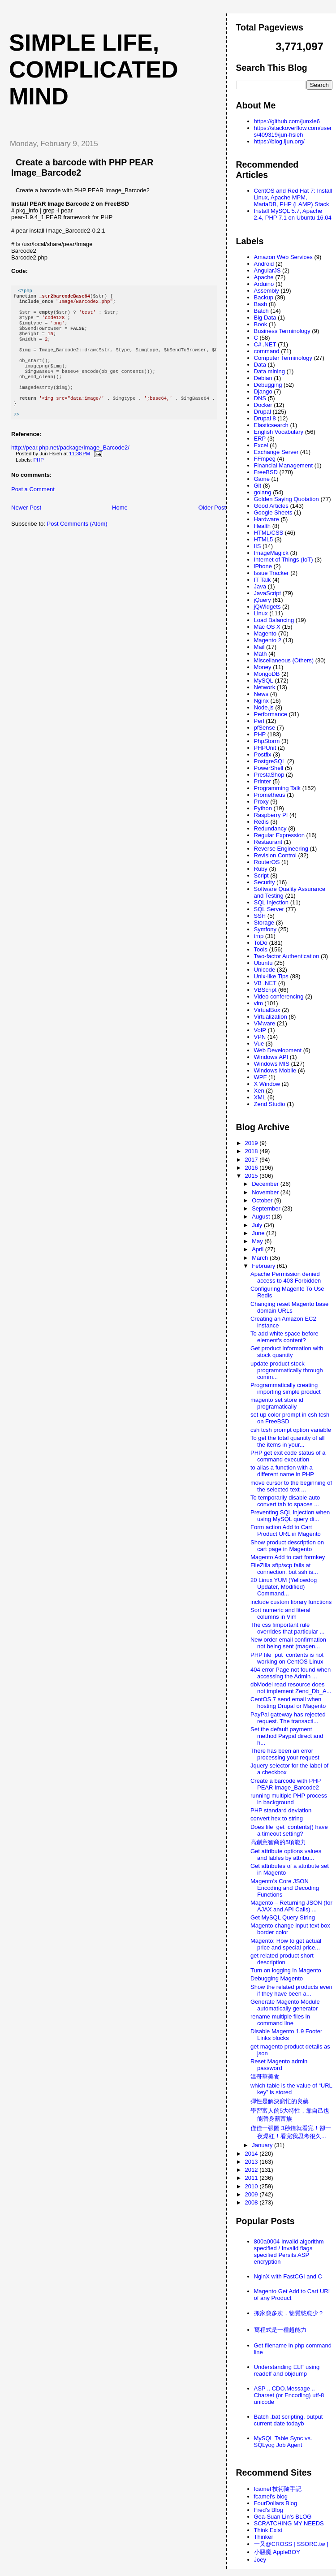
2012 (252, 2169)
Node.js (264, 707)
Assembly (266, 290)
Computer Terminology (283, 357)
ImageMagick (271, 552)
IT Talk (262, 579)
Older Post (212, 529)
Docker (263, 405)
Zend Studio (269, 1104)
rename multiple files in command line (280, 2020)
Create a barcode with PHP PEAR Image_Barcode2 (285, 1784)
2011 (252, 2177)
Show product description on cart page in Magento (287, 1545)
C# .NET (265, 344)
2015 (252, 1175)
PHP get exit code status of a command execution (287, 1456)
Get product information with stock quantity (286, 1351)
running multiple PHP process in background (288, 1799)
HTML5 (263, 539)
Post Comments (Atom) (77, 545)
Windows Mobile (275, 1070)
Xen (259, 1090)
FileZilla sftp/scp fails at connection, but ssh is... (284, 1568)
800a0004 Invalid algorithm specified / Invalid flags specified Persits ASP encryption (289, 2251)
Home (120, 529)
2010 (252, 2186)
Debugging (268, 384)
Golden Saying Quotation (286, 499)
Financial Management (283, 465)
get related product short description (282, 1959)
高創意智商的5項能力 (278, 1842)
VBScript (265, 989)
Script (261, 875)
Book (260, 324)
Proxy (261, 801)
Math (260, 653)
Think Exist (268, 2530)
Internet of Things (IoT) (283, 559)
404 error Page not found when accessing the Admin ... (290, 1673)
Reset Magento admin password (278, 2064)
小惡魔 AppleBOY (277, 2552)
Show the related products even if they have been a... (291, 1990)
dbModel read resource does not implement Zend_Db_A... (290, 1687)
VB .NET (265, 983)
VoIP (260, 1030)
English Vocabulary (279, 431)
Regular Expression (279, 835)
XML (260, 1097)
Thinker (263, 2536)
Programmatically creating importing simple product (285, 1388)
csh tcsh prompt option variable (290, 1429)
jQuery (262, 599)
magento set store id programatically (276, 1403)
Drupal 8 (265, 418)
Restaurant (268, 841)
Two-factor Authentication (286, 956)
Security (264, 882)
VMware (265, 1023)
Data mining (269, 371)
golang (262, 492)
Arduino (264, 284)
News (261, 694)
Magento (265, 633)
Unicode (265, 969)
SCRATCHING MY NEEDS (289, 2523)
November (266, 1192)
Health (262, 526)
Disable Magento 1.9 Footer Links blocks (286, 2034)
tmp (259, 936)
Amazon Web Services (283, 257)
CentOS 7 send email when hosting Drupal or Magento (288, 1702)
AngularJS (267, 270)
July (258, 1225)
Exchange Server (276, 452)
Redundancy (270, 828)
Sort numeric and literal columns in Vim (280, 1613)
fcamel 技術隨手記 (278, 2488)
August (261, 1216)
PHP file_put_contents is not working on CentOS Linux (286, 1658)
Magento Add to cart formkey (287, 1557)
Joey (260, 2559)
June (259, 1233)
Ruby (260, 868)
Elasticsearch (271, 425)
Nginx (261, 700)
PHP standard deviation (280, 1810)
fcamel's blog (271, 2496)
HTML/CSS (269, 532)
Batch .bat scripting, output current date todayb (288, 2420)
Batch (261, 310)
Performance (270, 714)
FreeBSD (266, 472)
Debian (263, 378)
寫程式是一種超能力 (280, 2329)
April (258, 1249)
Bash (260, 304)
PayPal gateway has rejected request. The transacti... (288, 1718)
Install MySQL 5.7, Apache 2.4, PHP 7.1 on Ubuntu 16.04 (293, 214)
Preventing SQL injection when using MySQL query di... (290, 1515)
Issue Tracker (271, 573)
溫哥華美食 (265, 2076)
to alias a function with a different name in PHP (282, 1471)
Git (258, 485)
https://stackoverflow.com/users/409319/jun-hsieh (293, 131)
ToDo (260, 942)
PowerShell (269, 768)
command (267, 351)
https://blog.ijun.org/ (279, 141)
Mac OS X (267, 626)
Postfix (262, 754)
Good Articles (271, 505)
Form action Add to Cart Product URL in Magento (285, 1530)
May (258, 1241)
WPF (260, 1077)
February (264, 1265)
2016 (252, 1167)
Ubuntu (263, 963)
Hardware (266, 519)
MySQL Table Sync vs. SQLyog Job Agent (283, 2441)
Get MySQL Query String (282, 1917)
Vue (259, 1043)
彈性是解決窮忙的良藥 (279, 2101)
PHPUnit (265, 747)
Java (260, 586)
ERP (260, 438)
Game (262, 478)
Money (262, 667)
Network (265, 687)
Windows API (271, 1057)
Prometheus (269, 794)
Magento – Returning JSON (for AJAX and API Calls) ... (291, 1906)
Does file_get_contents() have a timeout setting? (289, 1830)
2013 (252, 2161)
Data (260, 364)
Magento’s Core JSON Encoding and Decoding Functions (284, 1888)
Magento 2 (267, 640)
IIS (257, 546)
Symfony (265, 929)
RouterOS (267, 862)
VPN (260, 1036)
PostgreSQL (270, 761)
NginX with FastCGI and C (288, 2276)
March (261, 1257)
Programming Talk (277, 788)
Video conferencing (279, 996)
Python (263, 808)
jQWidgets (267, 606)
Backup (263, 297)
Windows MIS (271, 1063)
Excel (261, 445)
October (263, 1200)
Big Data (265, 317)
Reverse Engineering (281, 848)
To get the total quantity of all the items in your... (287, 1441)
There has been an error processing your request (284, 1754)
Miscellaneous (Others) (284, 660)
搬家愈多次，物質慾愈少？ (289, 2313)
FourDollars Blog (275, 2503)
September (267, 1208)
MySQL (263, 680)
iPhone (263, 566)
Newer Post (26, 529)
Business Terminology (282, 331)
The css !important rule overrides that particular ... (287, 1628)
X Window (267, 1084)
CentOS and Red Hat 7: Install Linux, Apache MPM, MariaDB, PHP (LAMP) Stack (293, 197)
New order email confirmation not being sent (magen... (288, 1643)
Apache (264, 277)
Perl (259, 720)
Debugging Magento (276, 1978)
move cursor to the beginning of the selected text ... (291, 1486)
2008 (252, 2202)
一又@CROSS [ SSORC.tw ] (291, 2544)
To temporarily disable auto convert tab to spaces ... (285, 1501)
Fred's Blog (268, 2510)
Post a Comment (33, 510)
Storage (264, 922)
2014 (252, 2153)
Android (264, 263)
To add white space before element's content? (284, 1337)
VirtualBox (267, 1010)
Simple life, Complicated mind (93, 69)
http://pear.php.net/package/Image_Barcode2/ (70, 469)
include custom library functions (291, 1602)
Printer (262, 781)
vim (258, 1003)
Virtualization (270, 1016)
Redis (261, 821)
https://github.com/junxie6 (287, 121)
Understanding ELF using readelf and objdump (287, 2370)
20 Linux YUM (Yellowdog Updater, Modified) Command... (283, 1587)
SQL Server (269, 909)
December (266, 1183)
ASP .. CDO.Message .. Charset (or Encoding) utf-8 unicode (289, 2395)
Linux (261, 613)
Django (263, 391)
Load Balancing (274, 620)
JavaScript (267, 593)
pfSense (265, 727)
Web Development (278, 1050)
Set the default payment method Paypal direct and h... (286, 1736)
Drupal (262, 411)
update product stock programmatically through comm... (286, 1370)
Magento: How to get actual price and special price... (285, 1944)
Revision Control (275, 855)
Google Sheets (273, 512)
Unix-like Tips (271, 976)
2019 (252, 1143)
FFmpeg (265, 458)
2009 (252, 2194)
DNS (260, 398)
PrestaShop (269, 774)
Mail (259, 647)
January (263, 2145)
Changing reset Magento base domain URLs (289, 1307)
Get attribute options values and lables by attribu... (285, 1854)
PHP (39, 481)
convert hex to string (276, 1818)
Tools (260, 949)
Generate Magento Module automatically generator (285, 2005)
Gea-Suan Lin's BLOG (283, 2516)
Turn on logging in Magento (285, 1970)
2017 (252, 1159)
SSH (260, 915)
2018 (252, 1151)
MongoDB (267, 673)
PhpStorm (267, 741)
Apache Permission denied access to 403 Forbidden (285, 1277)
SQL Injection (271, 902)
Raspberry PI (271, 815)
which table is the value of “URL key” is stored (291, 2089)
